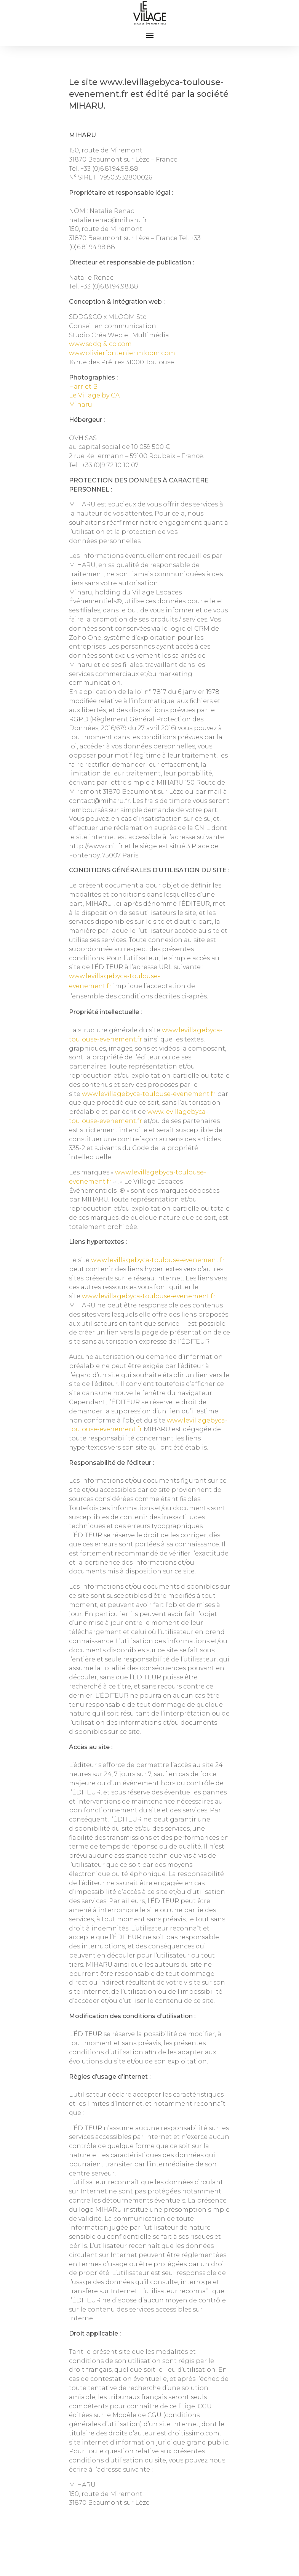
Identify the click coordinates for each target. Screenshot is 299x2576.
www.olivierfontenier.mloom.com (122, 353)
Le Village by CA (94, 395)
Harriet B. (84, 386)
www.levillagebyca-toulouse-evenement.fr (149, 1093)
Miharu (80, 404)
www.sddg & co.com (100, 344)
